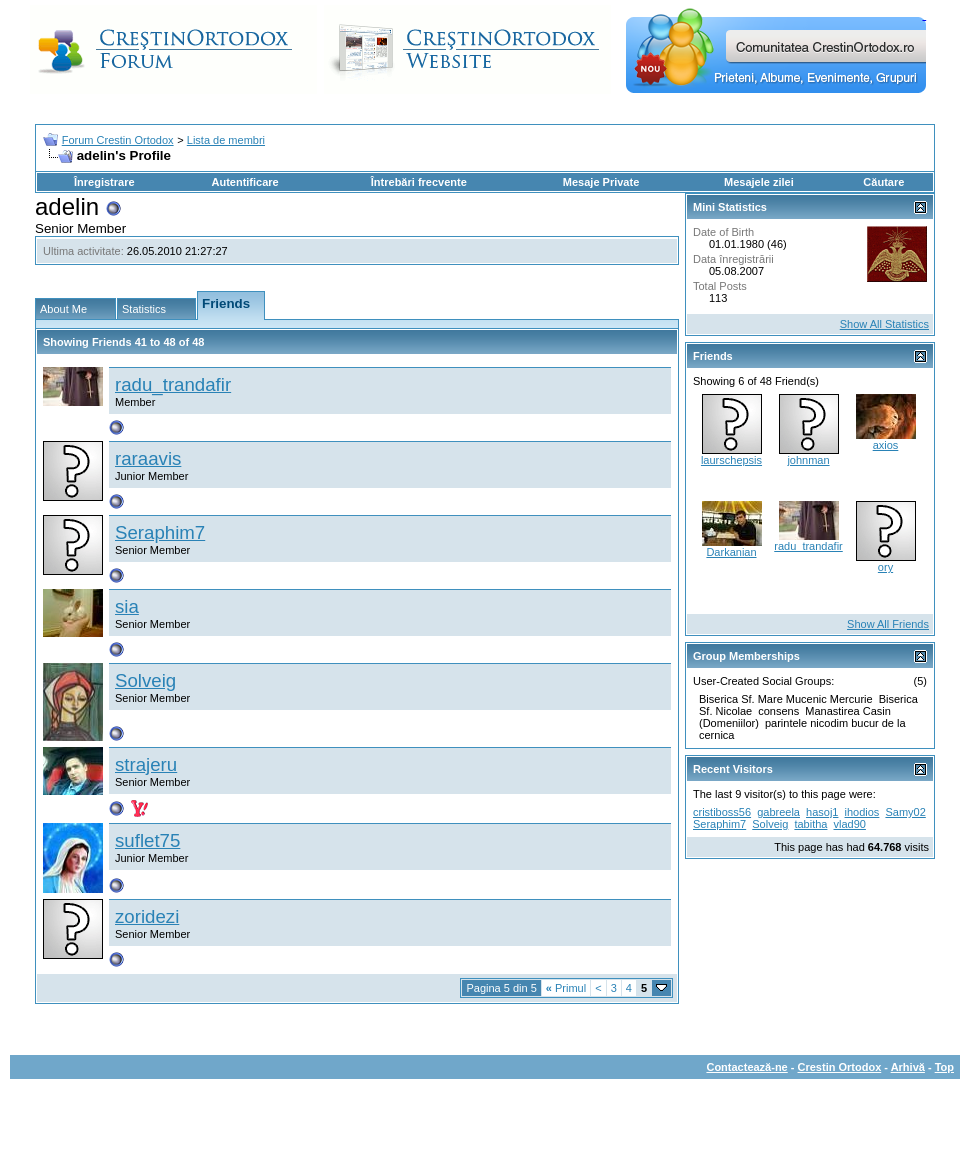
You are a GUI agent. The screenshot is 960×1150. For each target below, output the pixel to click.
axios (886, 445)
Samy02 (905, 812)
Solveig (145, 680)
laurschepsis (731, 460)
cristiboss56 (722, 812)
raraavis (148, 458)
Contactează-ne (746, 1067)
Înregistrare (104, 182)
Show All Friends (888, 624)
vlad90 (850, 824)
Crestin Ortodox (840, 1067)
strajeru (146, 764)
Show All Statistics (884, 324)
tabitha (810, 824)
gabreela (778, 812)
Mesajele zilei (759, 182)
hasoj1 (822, 812)
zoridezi (147, 916)
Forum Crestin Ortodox (118, 140)
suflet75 (147, 840)
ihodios (862, 812)
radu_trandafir (173, 384)
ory (885, 567)
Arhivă (908, 1067)
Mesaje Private (601, 182)
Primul (566, 988)
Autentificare (244, 182)
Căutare (883, 182)
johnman (808, 460)
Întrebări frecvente (419, 182)
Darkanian (731, 552)
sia (127, 606)
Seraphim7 (160, 532)
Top (944, 1067)
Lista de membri (226, 140)
